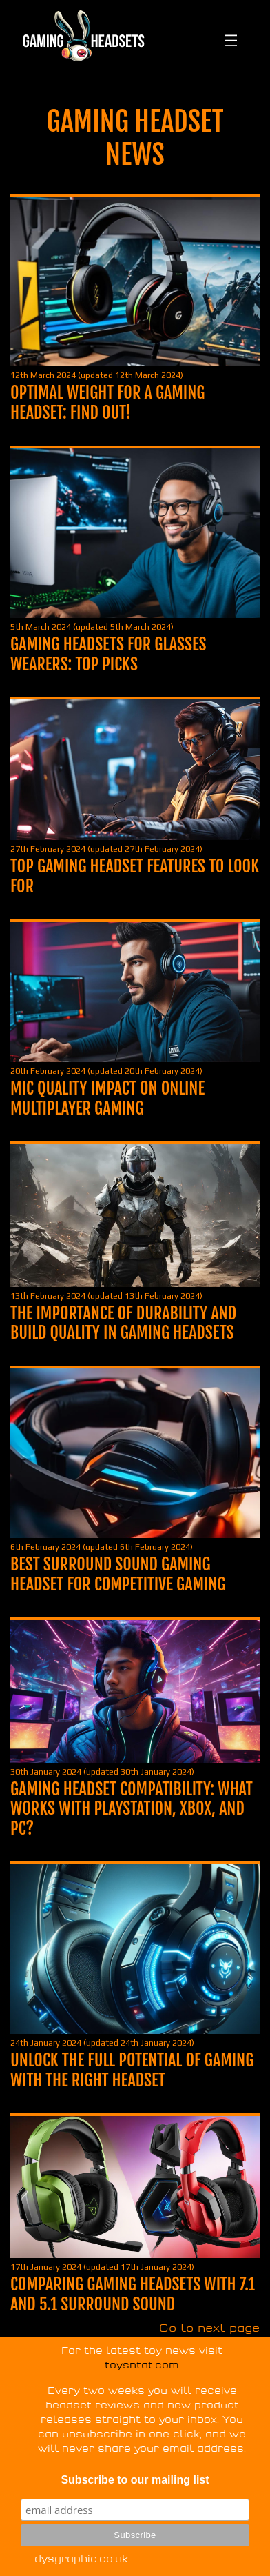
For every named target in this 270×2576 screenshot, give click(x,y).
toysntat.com (142, 2365)
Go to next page (209, 2328)
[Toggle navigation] (229, 36)
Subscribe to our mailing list (135, 2480)
